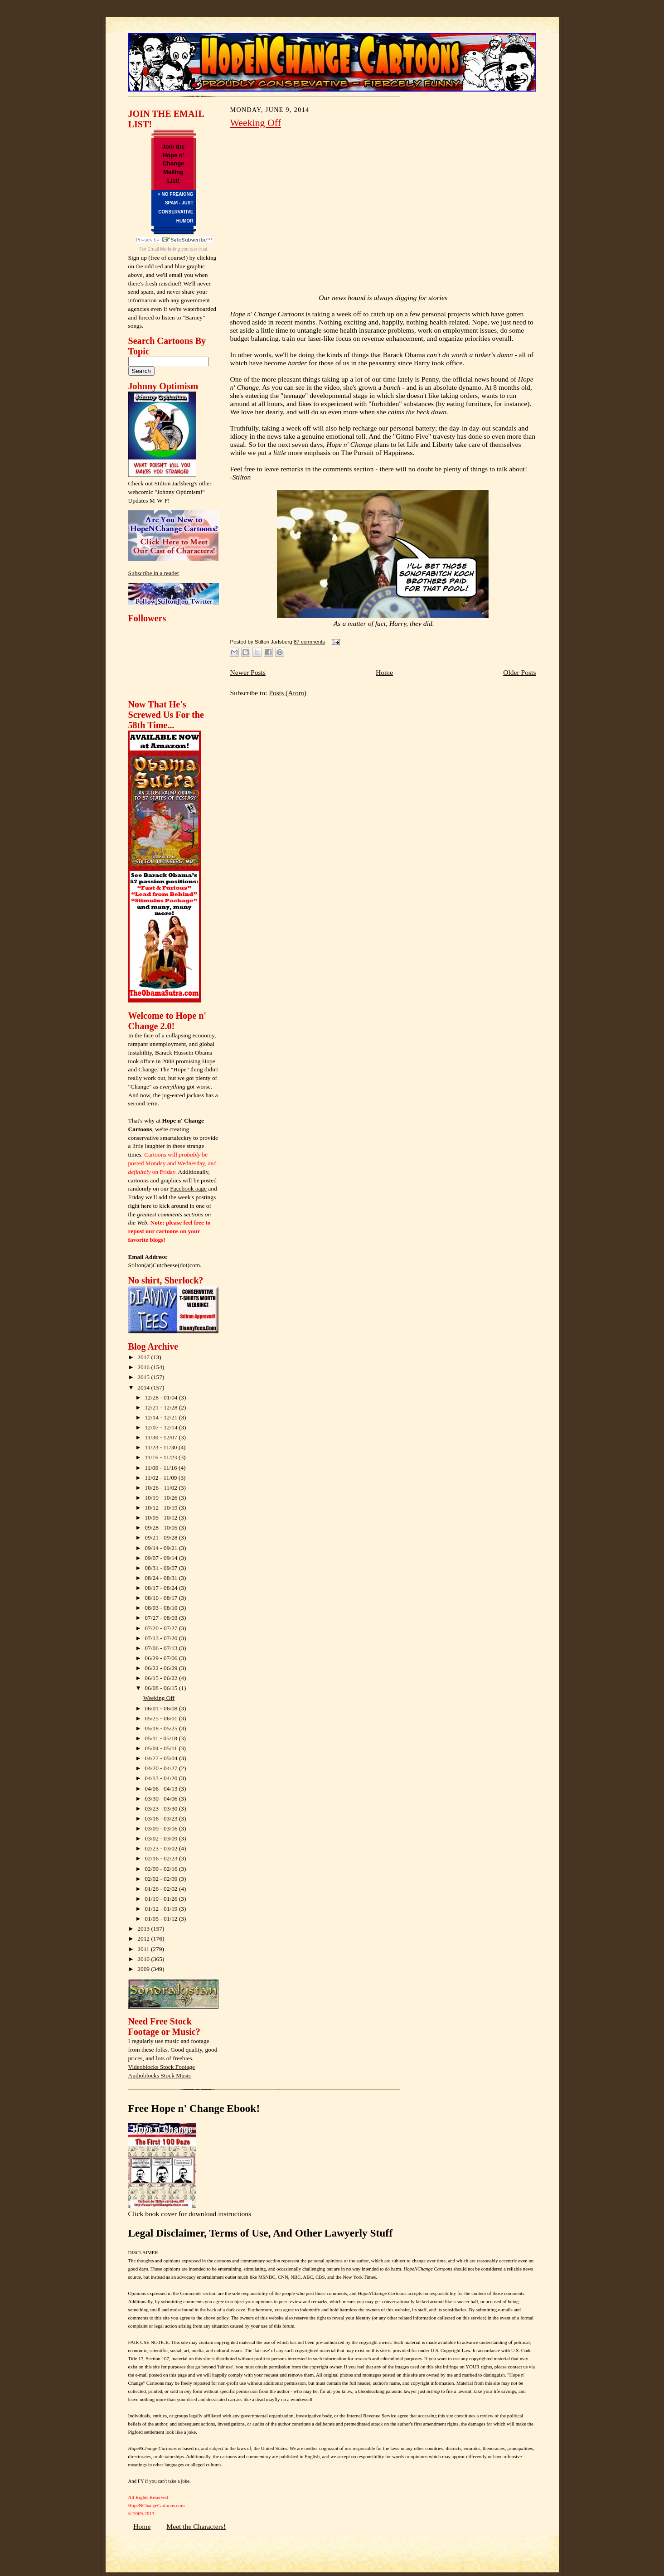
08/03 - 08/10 (162, 1607)
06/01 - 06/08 (162, 1708)
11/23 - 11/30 (162, 1447)
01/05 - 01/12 (162, 1918)
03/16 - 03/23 (162, 1818)
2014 (144, 1387)
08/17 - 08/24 (162, 1587)
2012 (144, 1938)
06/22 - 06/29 (162, 1668)
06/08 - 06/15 (162, 1688)
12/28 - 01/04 (162, 1397)
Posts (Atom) (287, 693)
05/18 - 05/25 (162, 1728)
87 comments (309, 641)
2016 (144, 1367)
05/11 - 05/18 (162, 1738)
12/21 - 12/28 (162, 1407)
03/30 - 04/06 (162, 1798)
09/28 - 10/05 (162, 1527)
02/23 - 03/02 (162, 1848)
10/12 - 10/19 (162, 1507)
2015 (144, 1377)
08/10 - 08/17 (162, 1597)
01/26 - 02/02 (162, 1888)
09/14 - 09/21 (162, 1548)
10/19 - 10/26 (162, 1497)
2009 (144, 1969)
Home (384, 672)
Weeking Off (158, 1698)
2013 (144, 1928)
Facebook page (188, 1188)
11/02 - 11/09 (162, 1477)
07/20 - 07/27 (162, 1628)
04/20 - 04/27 (162, 1768)
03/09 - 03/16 (162, 1828)
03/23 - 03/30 (162, 1808)
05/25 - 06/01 (162, 1718)
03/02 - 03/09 (162, 1838)
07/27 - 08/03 (162, 1617)
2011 (144, 1949)
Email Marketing (164, 249)
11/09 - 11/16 (162, 1467)
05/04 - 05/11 (162, 1748)
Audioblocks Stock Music (159, 2075)
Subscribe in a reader (153, 573)
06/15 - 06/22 (162, 1678)
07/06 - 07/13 (162, 1648)
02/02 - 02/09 (162, 1878)
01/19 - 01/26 (162, 1898)
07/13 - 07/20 (162, 1638)
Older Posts (519, 672)
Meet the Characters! (196, 2526)
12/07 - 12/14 (162, 1427)
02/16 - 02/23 (162, 1858)
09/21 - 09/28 (162, 1537)
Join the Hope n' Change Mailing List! (173, 163)
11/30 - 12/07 (162, 1437)
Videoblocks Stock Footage (161, 2066)
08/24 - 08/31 (162, 1577)
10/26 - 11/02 (162, 1487)
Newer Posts (248, 672)
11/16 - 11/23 (162, 1457)
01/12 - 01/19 (162, 1908)
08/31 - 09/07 (162, 1567)
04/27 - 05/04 (162, 1758)
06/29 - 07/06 (162, 1658)
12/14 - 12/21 (162, 1417)
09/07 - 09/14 (162, 1557)
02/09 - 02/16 (162, 1868)
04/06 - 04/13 (162, 1788)
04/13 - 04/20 (162, 1778)
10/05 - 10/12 (162, 1517)
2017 (144, 1357)
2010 (144, 1959)
